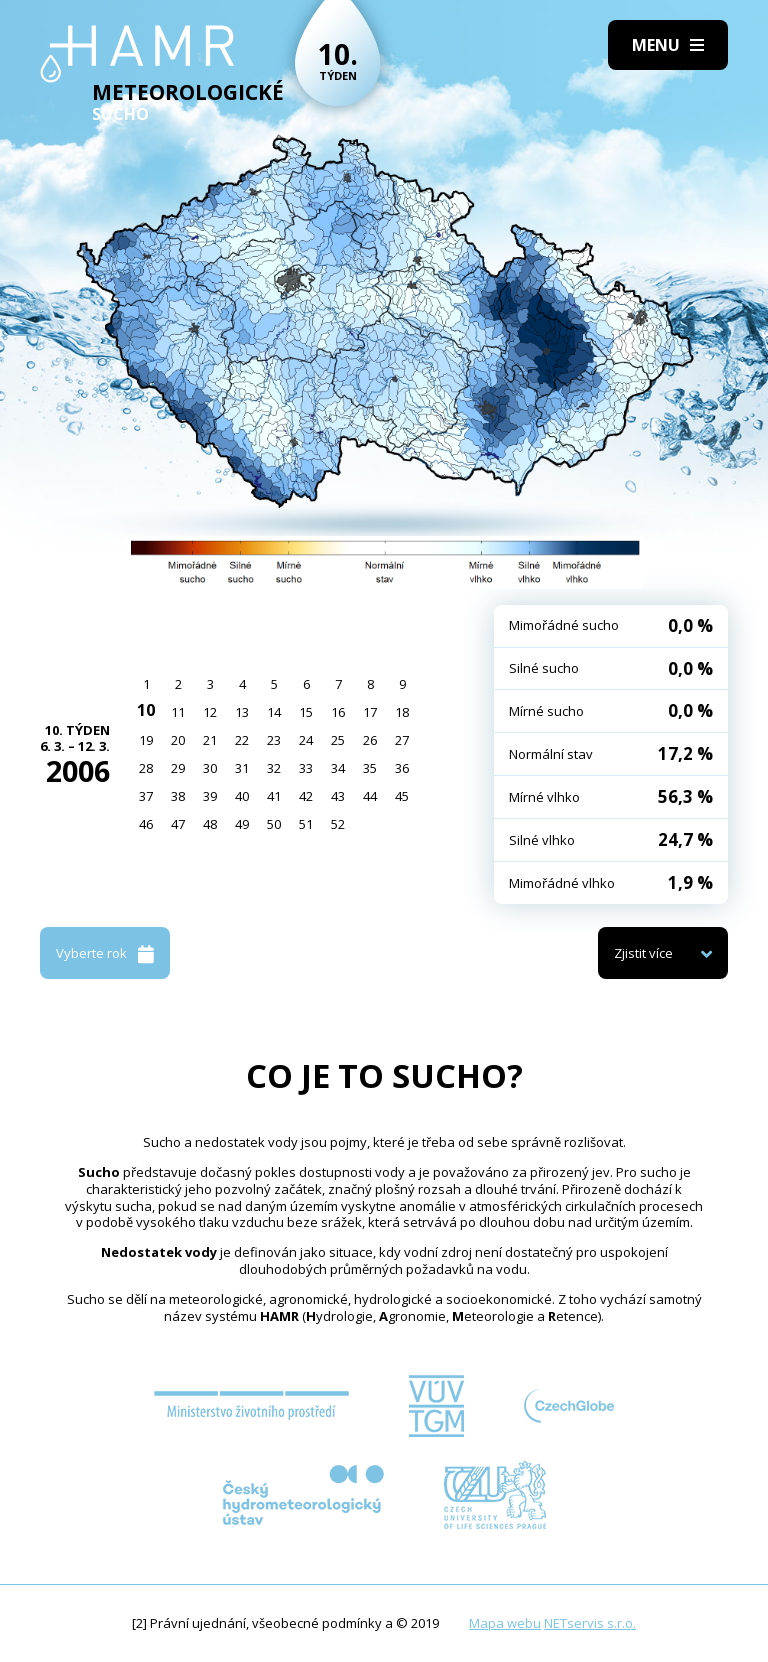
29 (178, 768)
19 (146, 740)
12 (210, 712)
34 (338, 768)
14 (274, 712)
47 (178, 824)
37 (146, 796)
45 (402, 796)
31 (242, 768)
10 (146, 710)
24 (306, 740)
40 (242, 796)
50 (274, 824)
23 (274, 740)
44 (370, 796)
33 (306, 768)
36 (402, 768)
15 (306, 712)
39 (210, 796)
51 (306, 824)
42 (306, 796)
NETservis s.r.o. (590, 1623)
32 (274, 768)
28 (146, 768)
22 (242, 740)
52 (338, 824)
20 (178, 740)
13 (242, 712)
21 (210, 740)
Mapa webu (505, 1623)
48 (210, 824)
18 (402, 712)
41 (274, 796)
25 (338, 740)
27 (402, 740)
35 (370, 768)
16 (338, 712)
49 (242, 824)
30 (210, 768)
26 (370, 740)
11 (178, 712)
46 (146, 824)
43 (338, 796)
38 (178, 796)
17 (370, 712)
